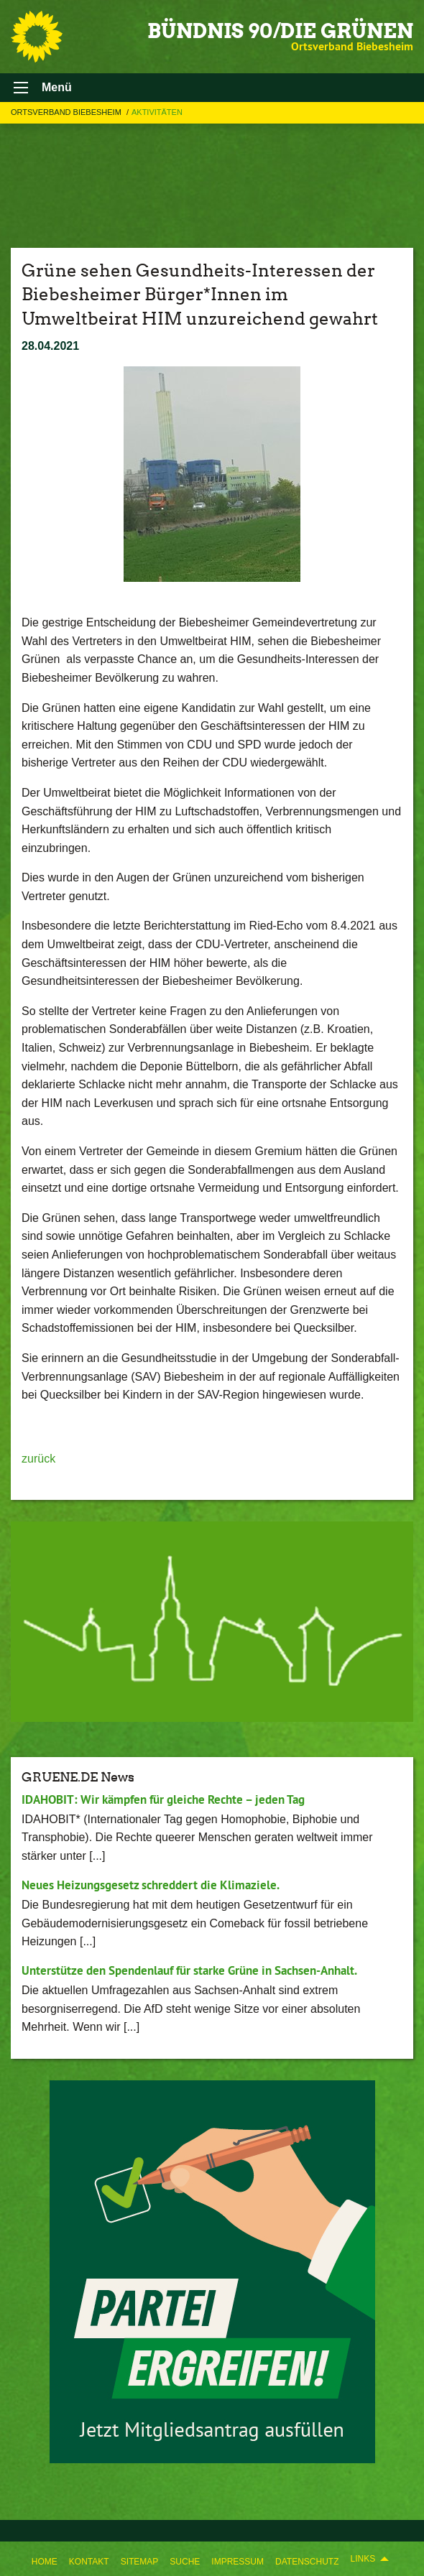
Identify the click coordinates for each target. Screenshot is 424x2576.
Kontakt (89, 2562)
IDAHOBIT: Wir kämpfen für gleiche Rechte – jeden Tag (163, 1799)
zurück (38, 1459)
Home (44, 2562)
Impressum (237, 2562)
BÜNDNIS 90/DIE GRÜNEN (280, 31)
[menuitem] (44, 2558)
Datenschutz (306, 2562)
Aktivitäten (157, 112)
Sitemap (140, 2562)
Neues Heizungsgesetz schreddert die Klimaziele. (151, 1885)
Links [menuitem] (362, 2559)
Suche (185, 2562)
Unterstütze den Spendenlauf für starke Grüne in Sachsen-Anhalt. (189, 1970)
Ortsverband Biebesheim (67, 112)
